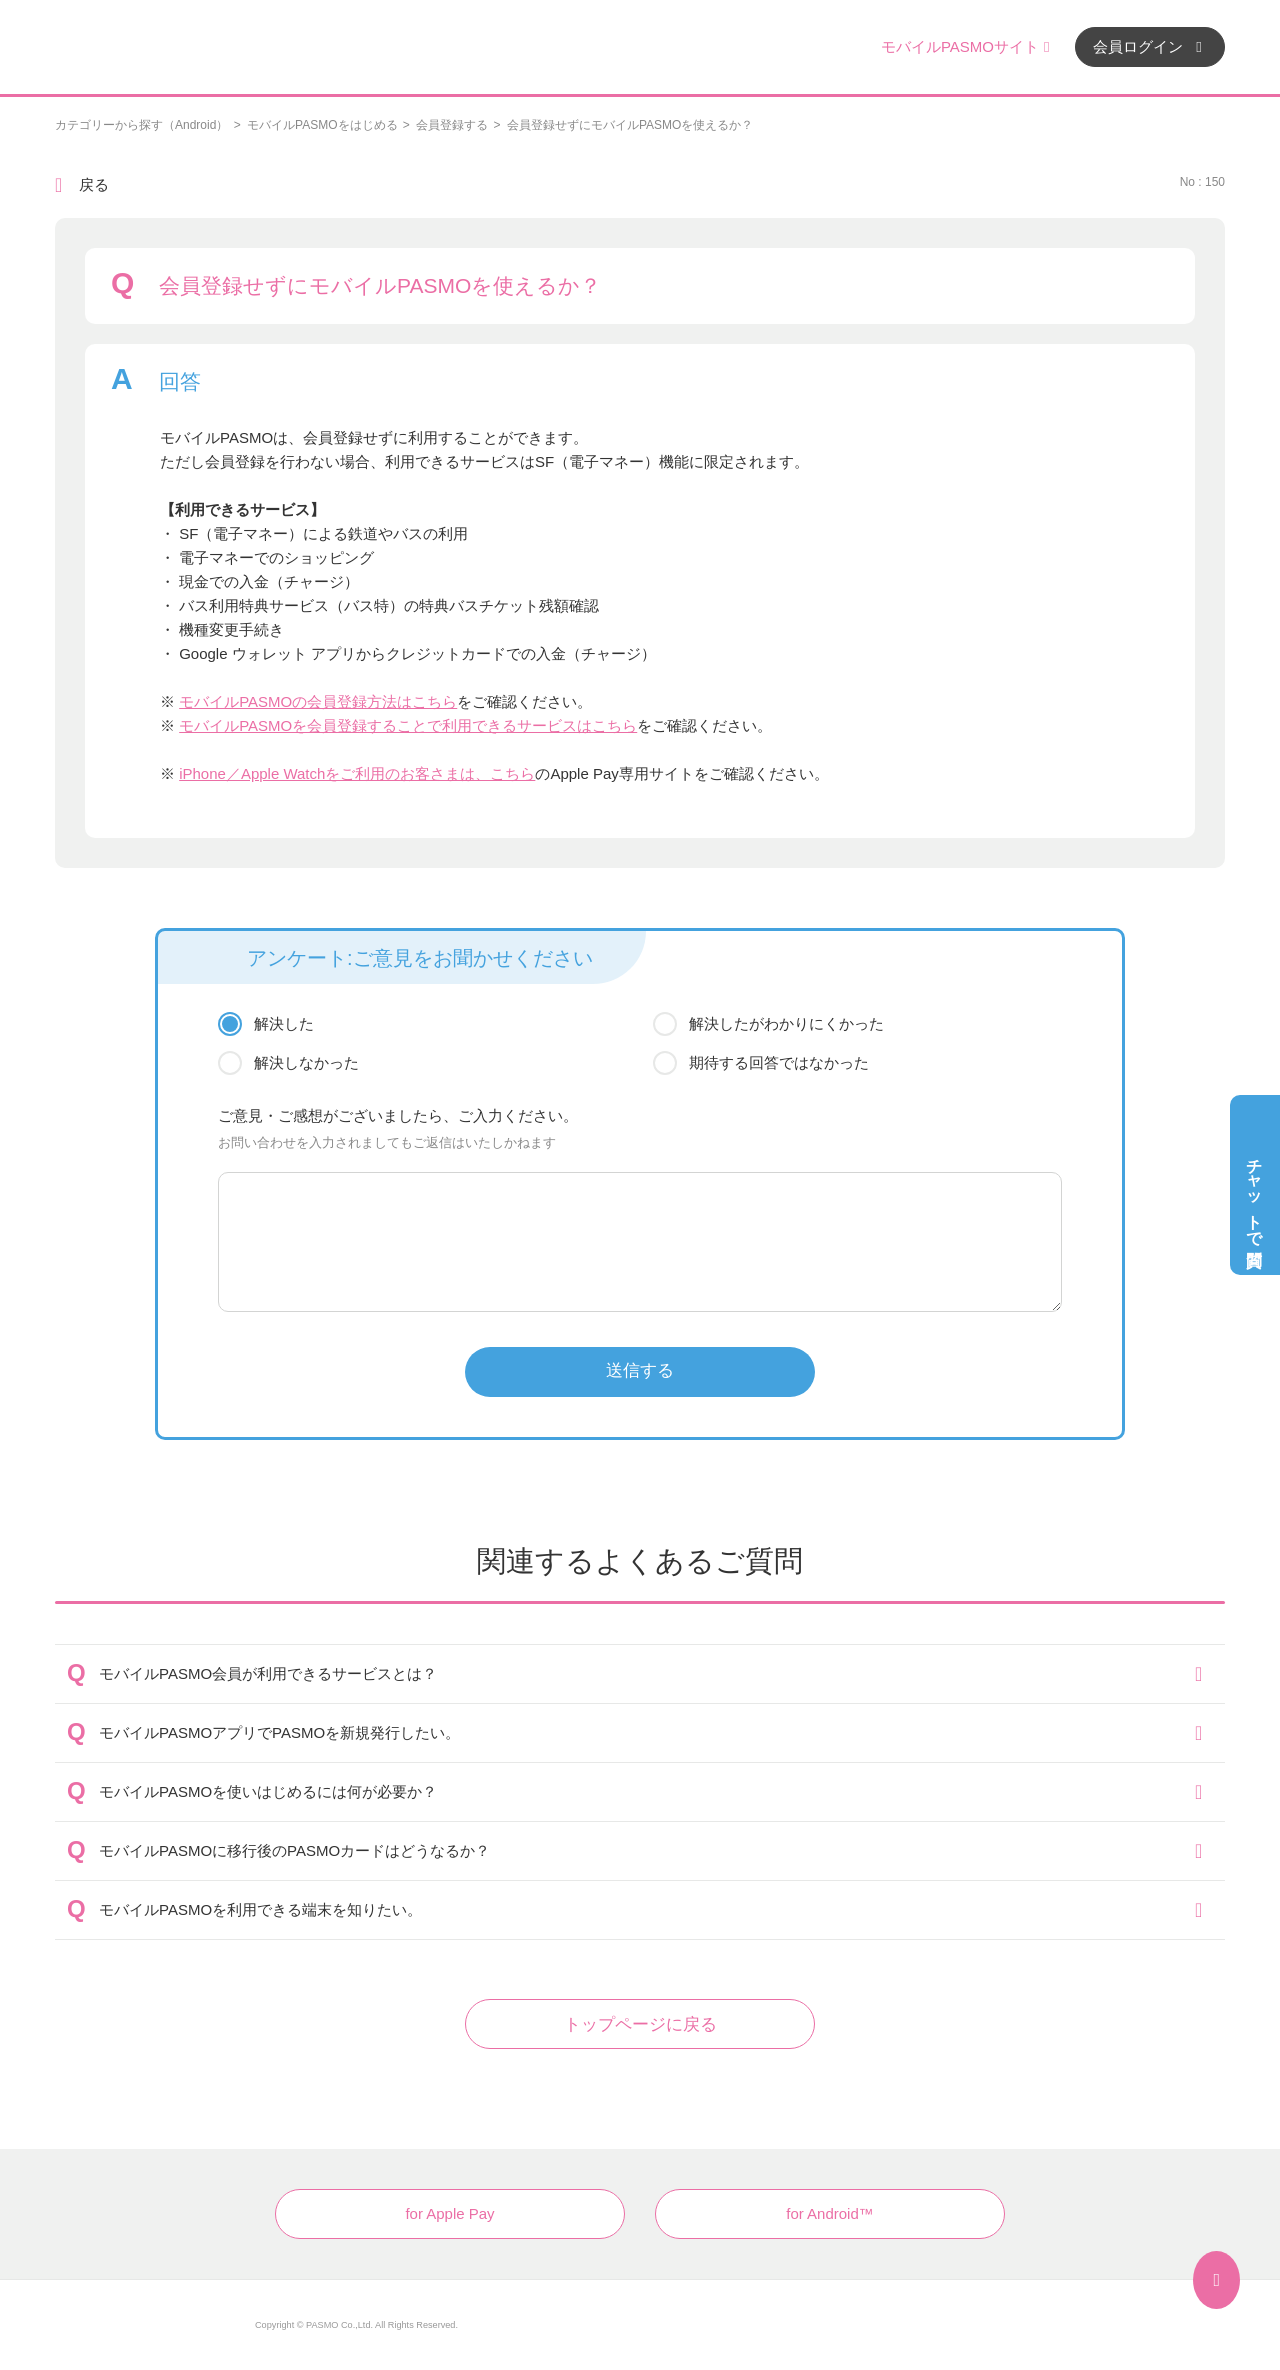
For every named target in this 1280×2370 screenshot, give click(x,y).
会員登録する (452, 125)
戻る (94, 184)
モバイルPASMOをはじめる (322, 125)
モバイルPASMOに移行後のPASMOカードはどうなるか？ (294, 1850)
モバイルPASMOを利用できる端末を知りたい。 (260, 1909)
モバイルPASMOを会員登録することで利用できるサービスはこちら (408, 725)
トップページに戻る (640, 2024)
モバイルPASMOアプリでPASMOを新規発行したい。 (279, 1732)
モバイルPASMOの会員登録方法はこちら (318, 701)
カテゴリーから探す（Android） (141, 125)
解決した (284, 1023)
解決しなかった (306, 1062)
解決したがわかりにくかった (786, 1023)
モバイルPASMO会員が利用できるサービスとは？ (268, 1673)
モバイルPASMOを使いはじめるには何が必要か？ (268, 1791)
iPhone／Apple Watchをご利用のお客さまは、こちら (357, 773)
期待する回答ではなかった (779, 1062)
